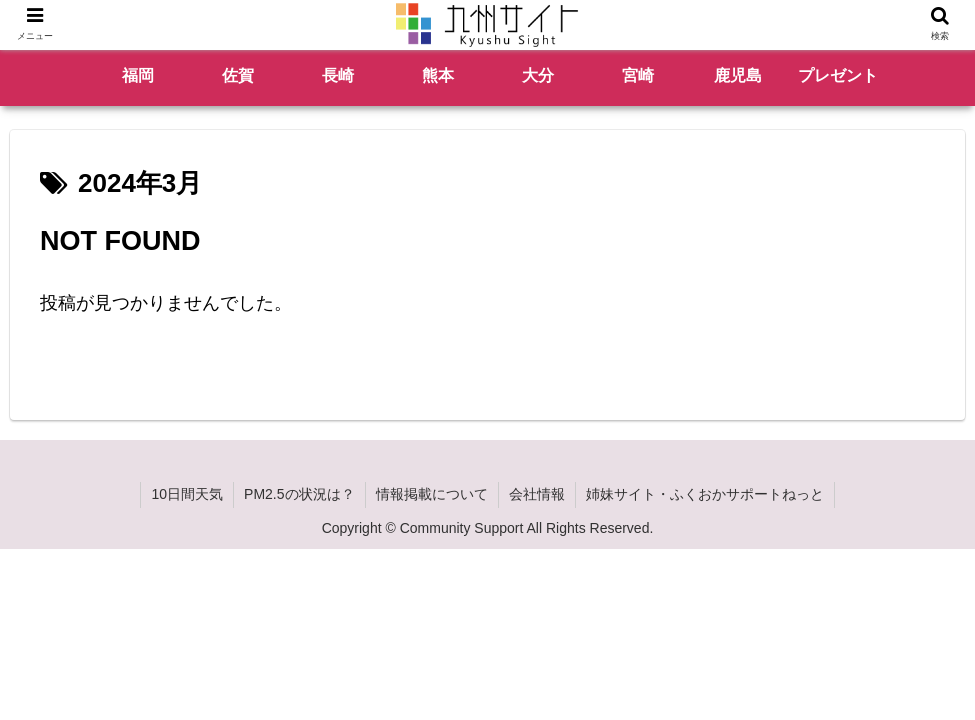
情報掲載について (432, 494)
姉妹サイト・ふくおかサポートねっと (705, 494)
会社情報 (537, 494)
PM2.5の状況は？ (299, 494)
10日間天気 (187, 494)
